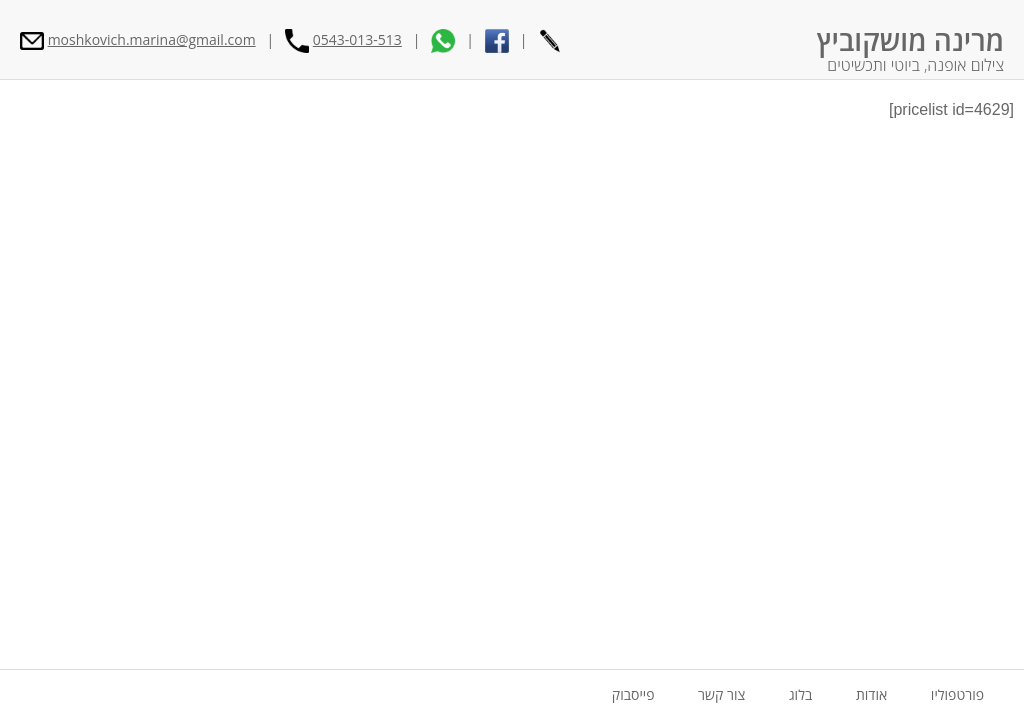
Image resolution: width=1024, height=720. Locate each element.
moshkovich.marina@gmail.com (152, 39)
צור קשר (721, 694)
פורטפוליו (957, 694)
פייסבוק (633, 694)
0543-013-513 (357, 39)
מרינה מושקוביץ (910, 40)
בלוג (800, 694)
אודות (871, 694)
